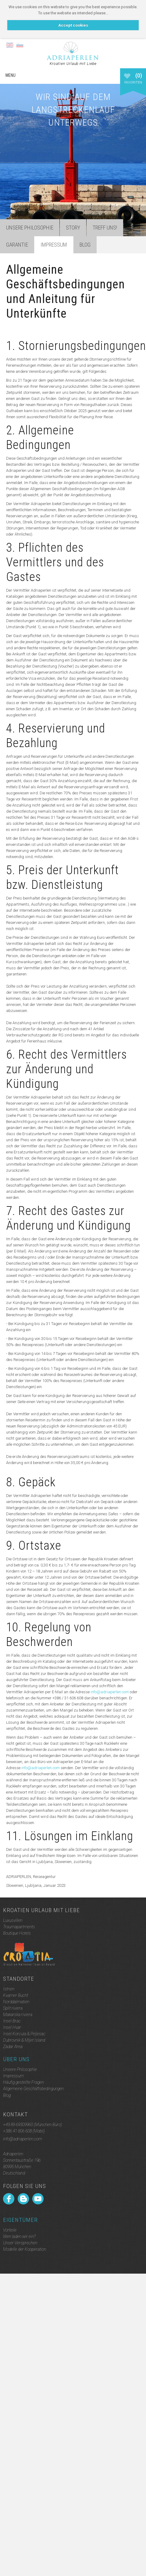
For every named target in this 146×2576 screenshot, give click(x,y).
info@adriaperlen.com (110, 1692)
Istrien (8, 1988)
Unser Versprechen (20, 2242)
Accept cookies (73, 25)
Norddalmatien (16, 2001)
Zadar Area (13, 2046)
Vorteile (9, 2230)
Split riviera (13, 2008)
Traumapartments (19, 1926)
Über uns (16, 2059)
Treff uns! (105, 227)
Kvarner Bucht (15, 1995)
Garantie (17, 244)
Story (73, 227)
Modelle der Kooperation (24, 2249)
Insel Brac (12, 2020)
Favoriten (133, 81)
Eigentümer (20, 2219)
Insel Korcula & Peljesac (24, 2033)
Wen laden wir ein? (19, 2236)
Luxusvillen (12, 1920)
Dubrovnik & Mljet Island (24, 2040)
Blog (85, 244)
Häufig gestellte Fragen (23, 2082)
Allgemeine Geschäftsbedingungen (33, 2088)
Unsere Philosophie (29, 227)
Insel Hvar (12, 2027)
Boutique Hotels (17, 1933)
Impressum (13, 2075)
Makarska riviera (17, 2014)
